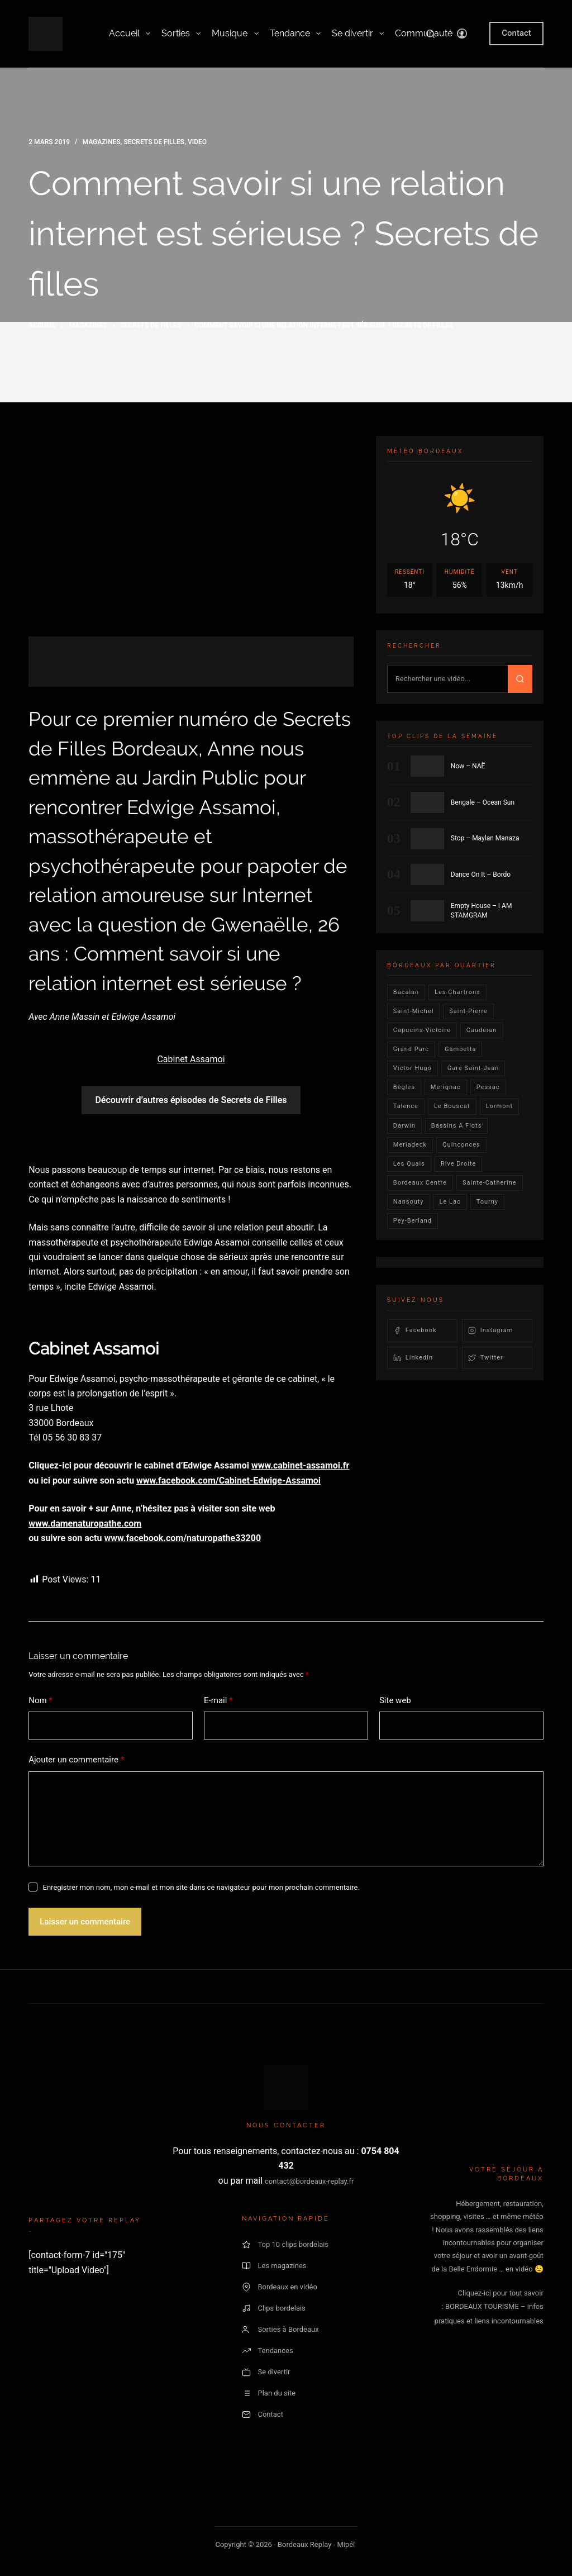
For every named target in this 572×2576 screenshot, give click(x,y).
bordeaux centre (420, 1182)
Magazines (102, 142)
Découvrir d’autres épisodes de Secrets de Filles (191, 1100)
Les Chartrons (457, 992)
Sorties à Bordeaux (280, 2329)
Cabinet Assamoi (191, 1059)
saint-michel (413, 1011)
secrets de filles (153, 142)
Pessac (488, 1087)
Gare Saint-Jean (473, 1068)
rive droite (458, 1163)
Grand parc (411, 1049)
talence (405, 1106)
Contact (516, 33)
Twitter (485, 1358)
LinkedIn (413, 1358)
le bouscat (452, 1106)
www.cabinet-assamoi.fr (300, 1465)
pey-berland (412, 1220)
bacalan (406, 992)
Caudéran (481, 1030)
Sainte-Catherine (490, 1182)
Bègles (404, 1087)
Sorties (181, 33)
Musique (235, 33)
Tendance (295, 33)
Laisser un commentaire (85, 1922)
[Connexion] (462, 33)
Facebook (415, 1330)
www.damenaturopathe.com (84, 1523)
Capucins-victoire (422, 1030)
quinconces (461, 1144)
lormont (499, 1106)
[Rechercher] (430, 34)
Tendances (267, 2350)
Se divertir (358, 33)
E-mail (218, 1701)
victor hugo (412, 1068)
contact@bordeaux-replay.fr (309, 2181)
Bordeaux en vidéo (279, 2287)
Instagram (490, 1330)
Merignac (446, 1087)
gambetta (460, 1049)
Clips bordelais (273, 2308)
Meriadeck (410, 1144)
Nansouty (408, 1201)
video (197, 142)
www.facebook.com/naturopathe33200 (182, 1538)
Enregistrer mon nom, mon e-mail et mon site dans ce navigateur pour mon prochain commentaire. (201, 1887)
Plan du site (268, 2393)
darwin (404, 1125)
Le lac (450, 1201)
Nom (40, 1701)
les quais (409, 1163)
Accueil (129, 33)
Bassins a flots (456, 1125)
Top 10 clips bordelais (285, 2244)
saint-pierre (468, 1011)
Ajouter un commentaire (76, 1760)
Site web (395, 1700)
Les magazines (274, 2265)
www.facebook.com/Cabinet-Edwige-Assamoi (228, 1480)
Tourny (487, 1201)
